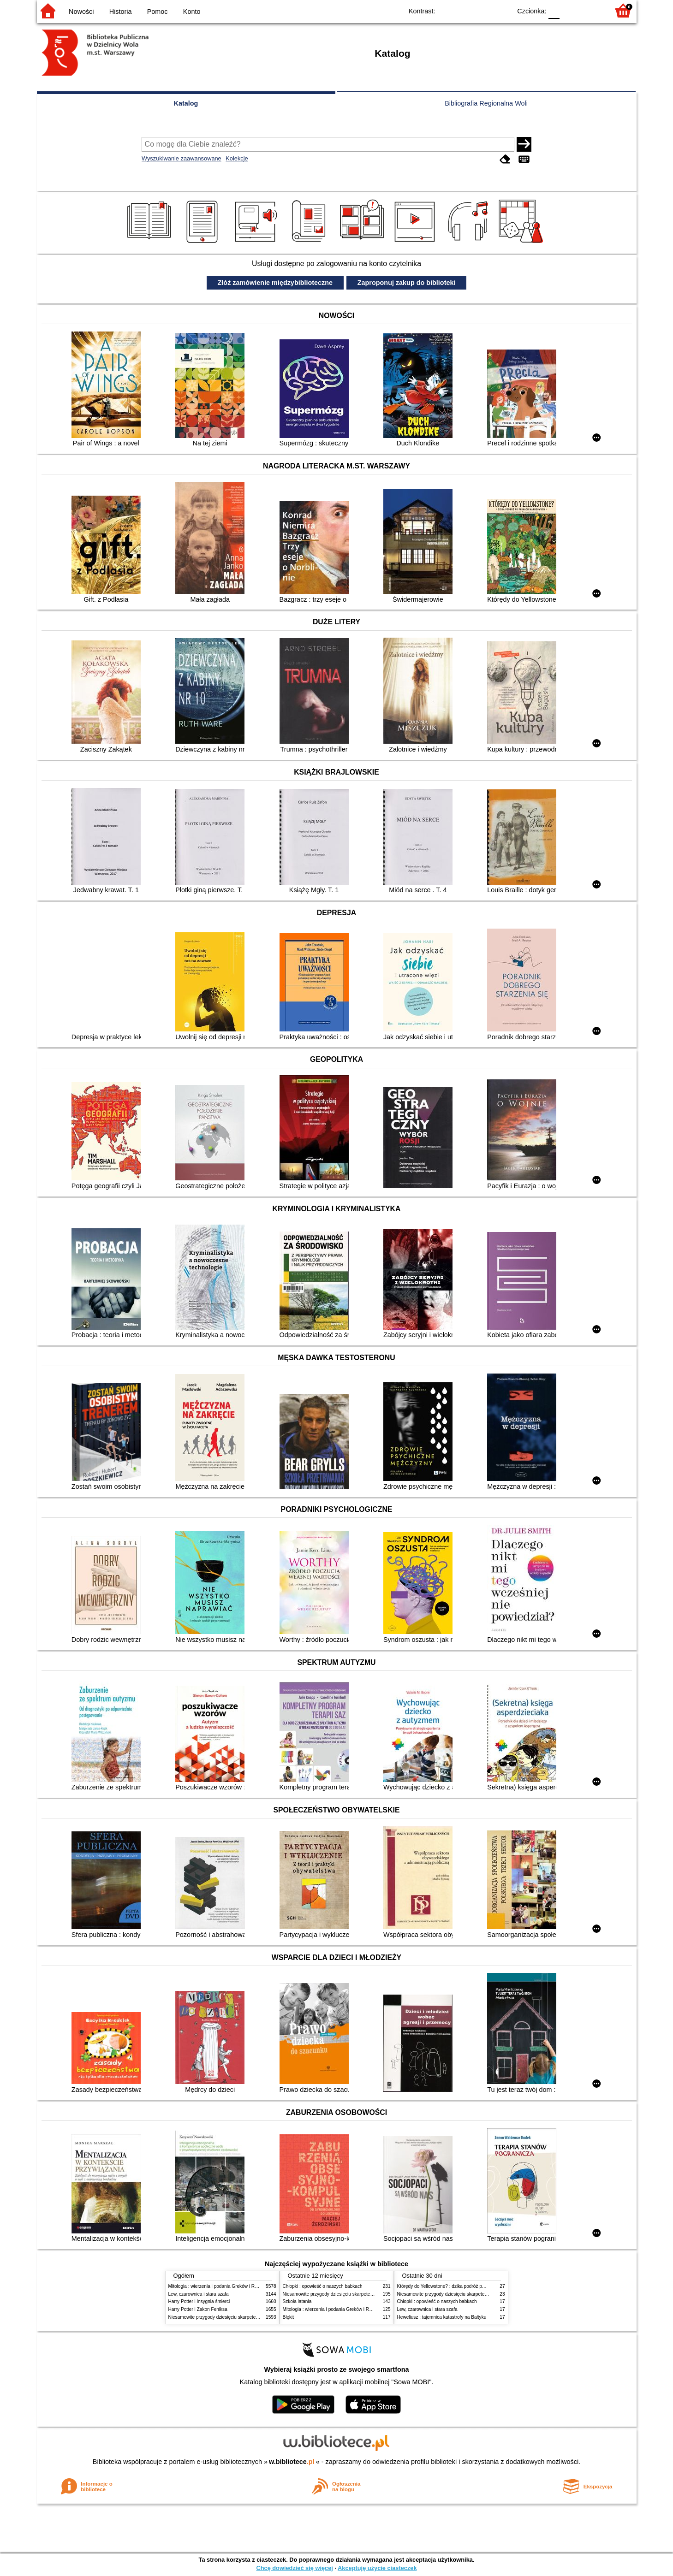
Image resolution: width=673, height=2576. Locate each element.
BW (465, 10)
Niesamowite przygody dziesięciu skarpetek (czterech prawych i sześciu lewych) (251, 2317)
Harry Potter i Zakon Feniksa (197, 2309)
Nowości (81, 11)
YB (483, 10)
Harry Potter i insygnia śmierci (199, 2301)
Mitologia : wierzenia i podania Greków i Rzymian (219, 2286)
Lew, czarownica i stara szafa (198, 2294)
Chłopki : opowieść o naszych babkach (323, 2286)
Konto (192, 11)
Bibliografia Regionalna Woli (486, 103)
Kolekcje (237, 158)
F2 (591, 10)
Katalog (186, 103)
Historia (120, 11)
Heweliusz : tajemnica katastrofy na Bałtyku (442, 2317)
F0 (554, 10)
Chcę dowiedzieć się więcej (294, 2567)
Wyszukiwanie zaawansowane (181, 158)
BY (501, 10)
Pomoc (157, 11)
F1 (570, 10)
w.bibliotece (292, 2461)
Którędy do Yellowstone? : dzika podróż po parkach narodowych (463, 2286)
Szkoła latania (297, 2301)
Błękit (288, 2317)
